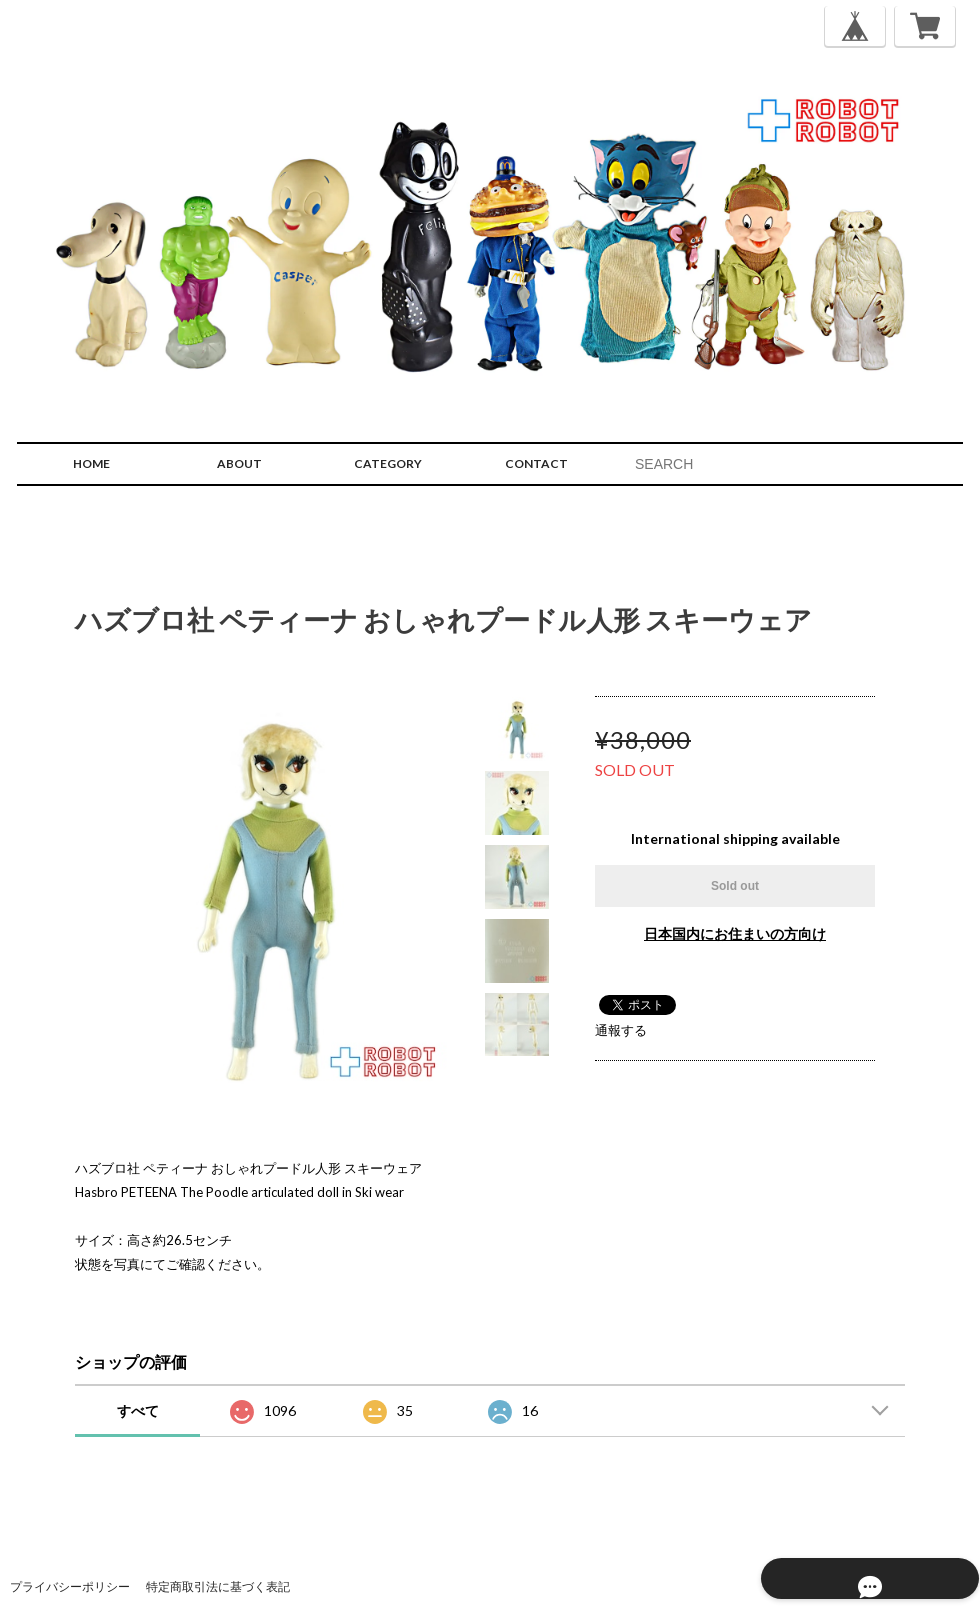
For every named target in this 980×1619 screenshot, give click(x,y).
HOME (91, 463)
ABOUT (239, 463)
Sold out (735, 886)
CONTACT (536, 463)
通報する (621, 1030)
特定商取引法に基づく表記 (218, 1586)
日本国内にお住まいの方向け (735, 933)
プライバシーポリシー (70, 1586)
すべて (138, 1410)
